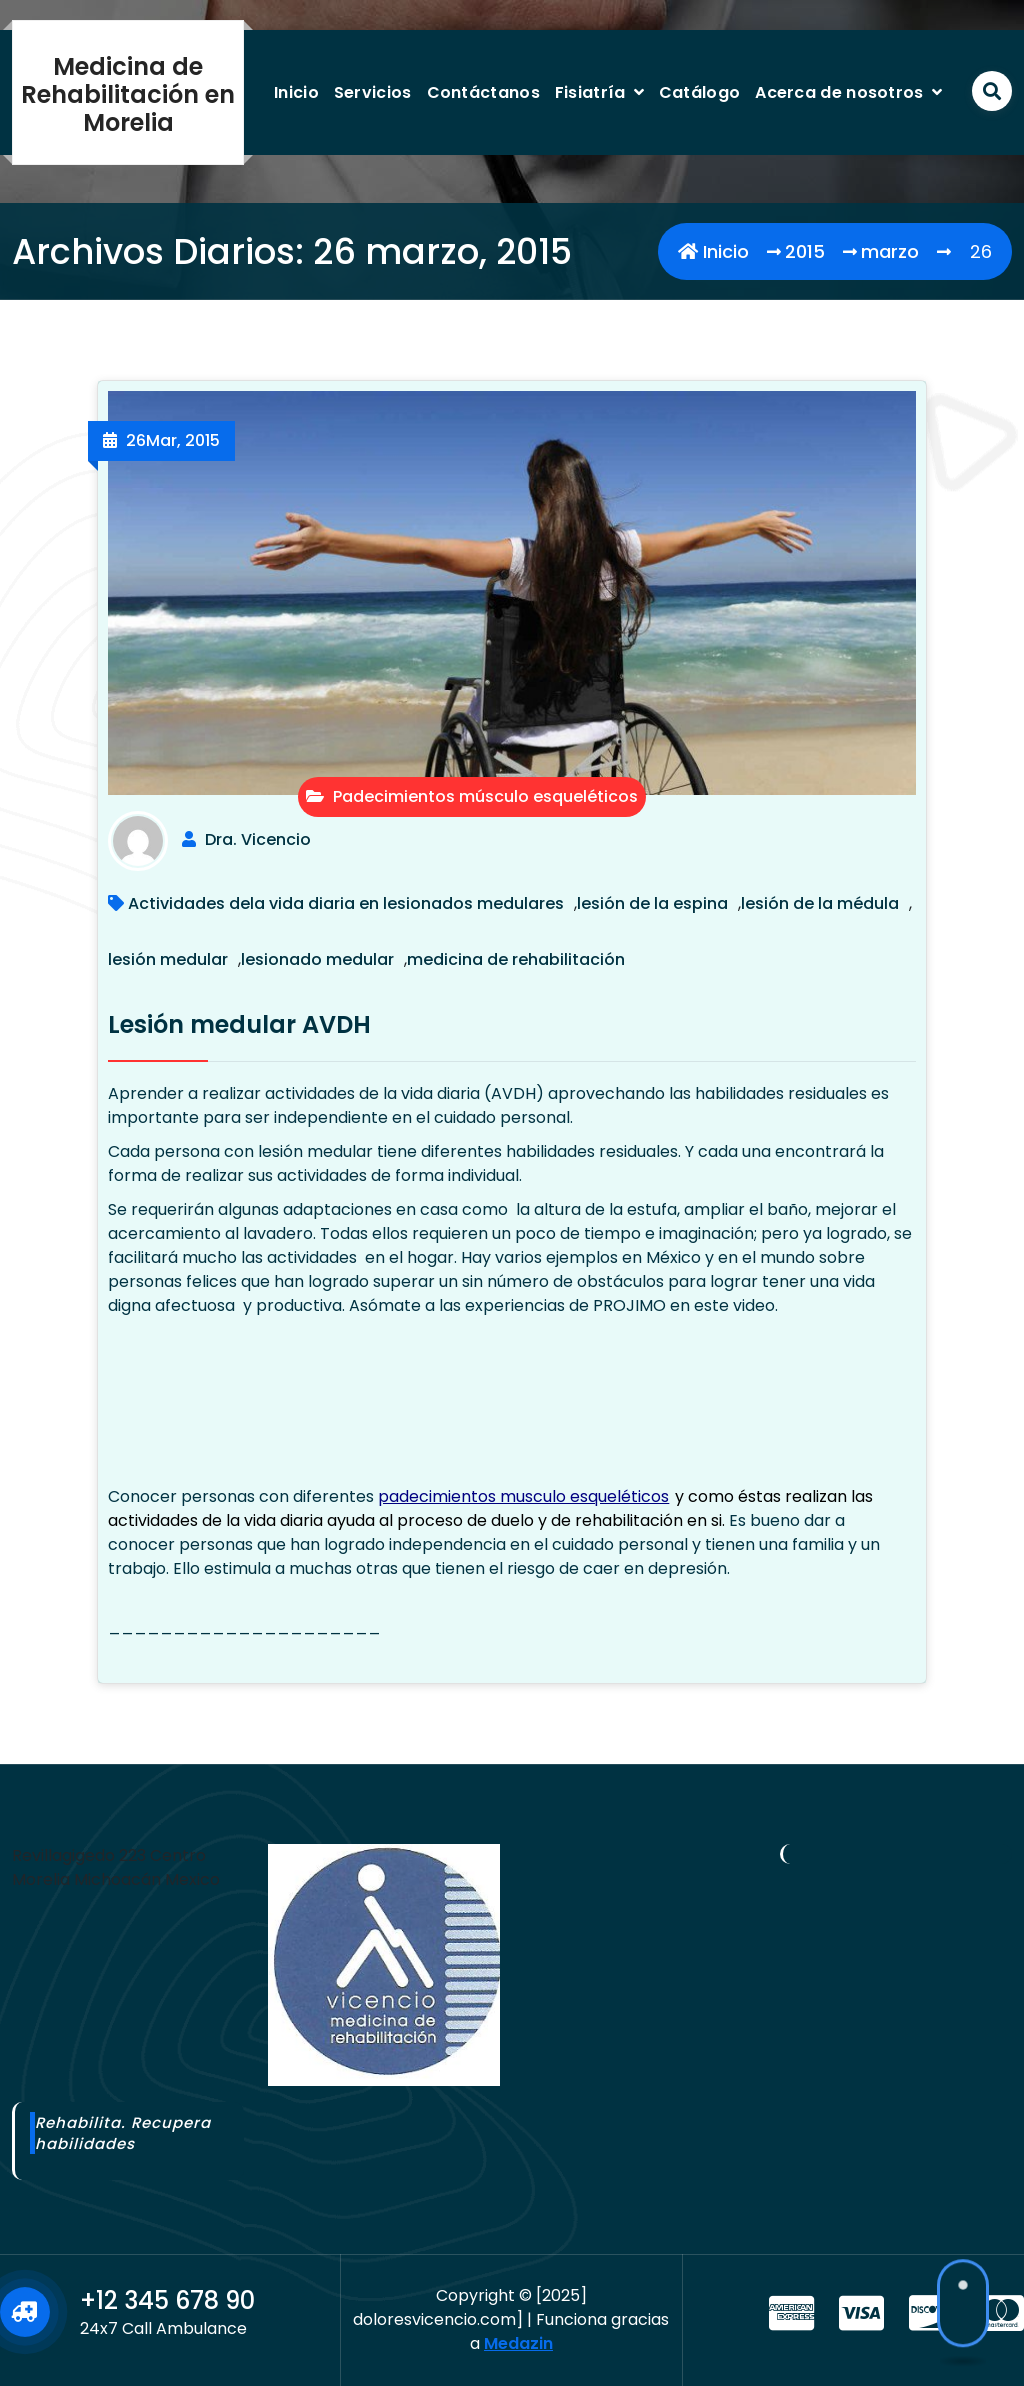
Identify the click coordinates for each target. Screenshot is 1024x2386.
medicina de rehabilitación (516, 959)
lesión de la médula (820, 903)
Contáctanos (483, 92)
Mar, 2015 (173, 440)
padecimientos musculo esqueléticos (523, 1496)
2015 (805, 251)
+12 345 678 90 (167, 2300)
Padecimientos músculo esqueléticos (472, 796)
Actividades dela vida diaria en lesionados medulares (346, 903)
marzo (890, 251)
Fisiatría (590, 92)
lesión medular (168, 959)
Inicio (296, 92)
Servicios (373, 92)
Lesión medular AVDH (239, 1024)
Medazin (518, 2343)
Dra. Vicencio (258, 839)
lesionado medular (317, 959)
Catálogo (699, 92)
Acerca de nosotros (839, 92)
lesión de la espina (652, 903)
